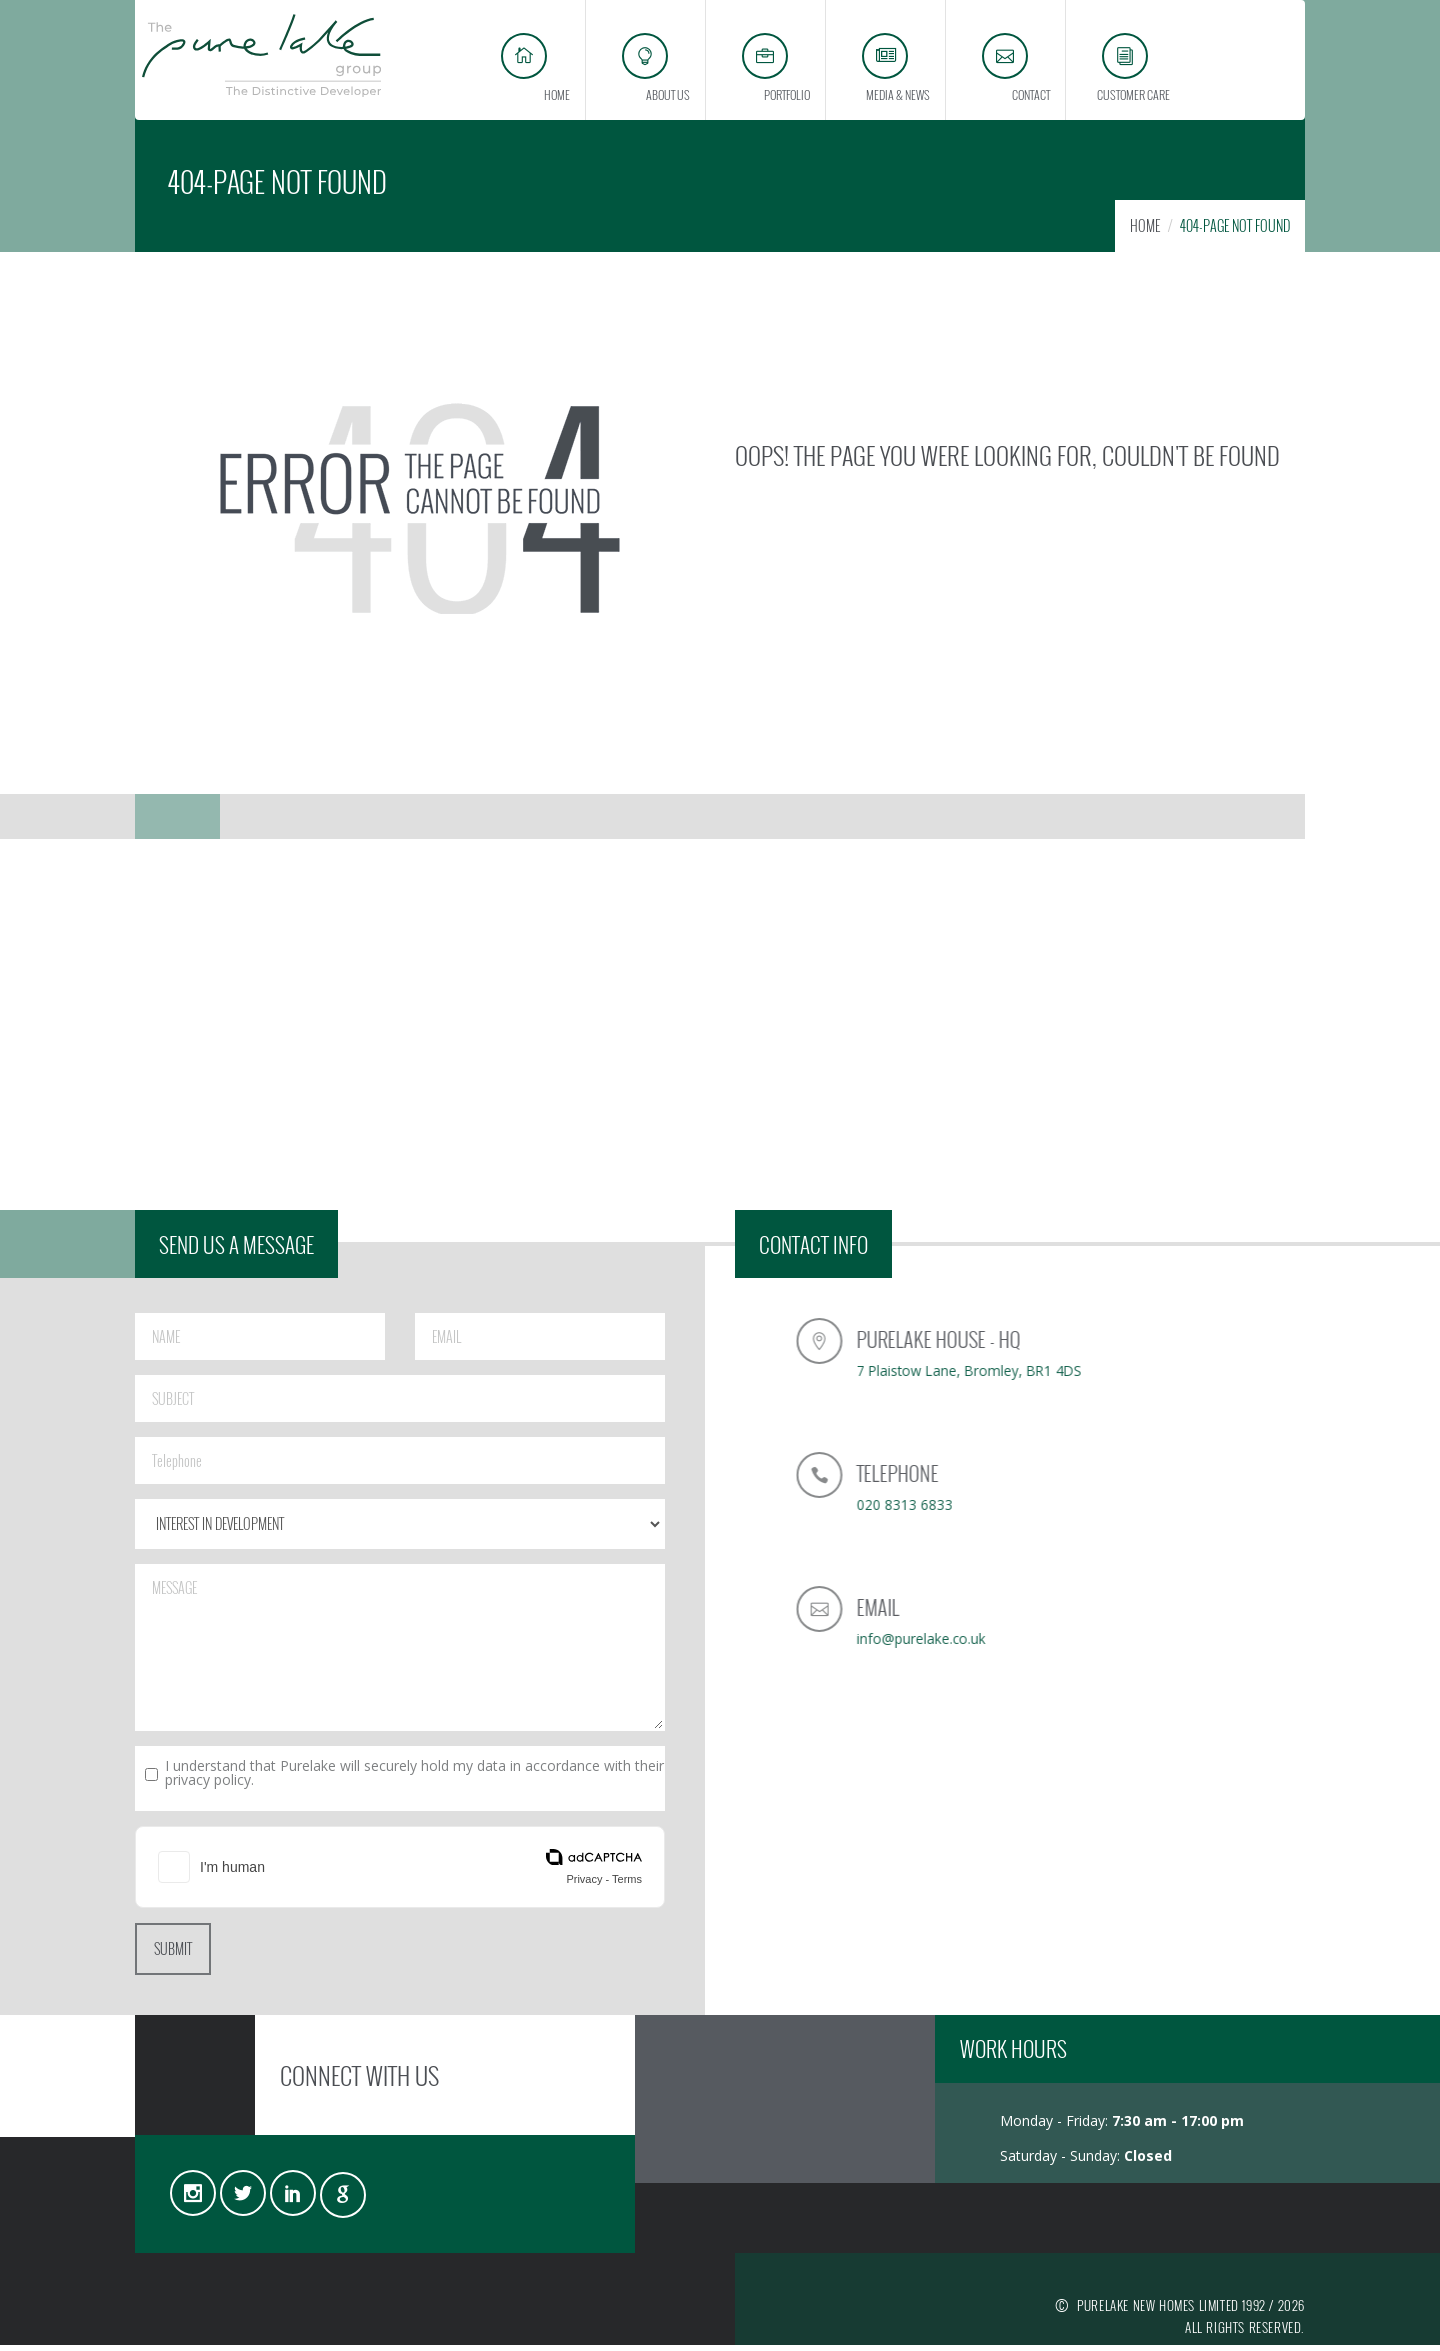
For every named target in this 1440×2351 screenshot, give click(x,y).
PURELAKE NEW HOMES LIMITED (1158, 2311)
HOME (1145, 231)
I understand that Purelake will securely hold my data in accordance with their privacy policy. (414, 1779)
